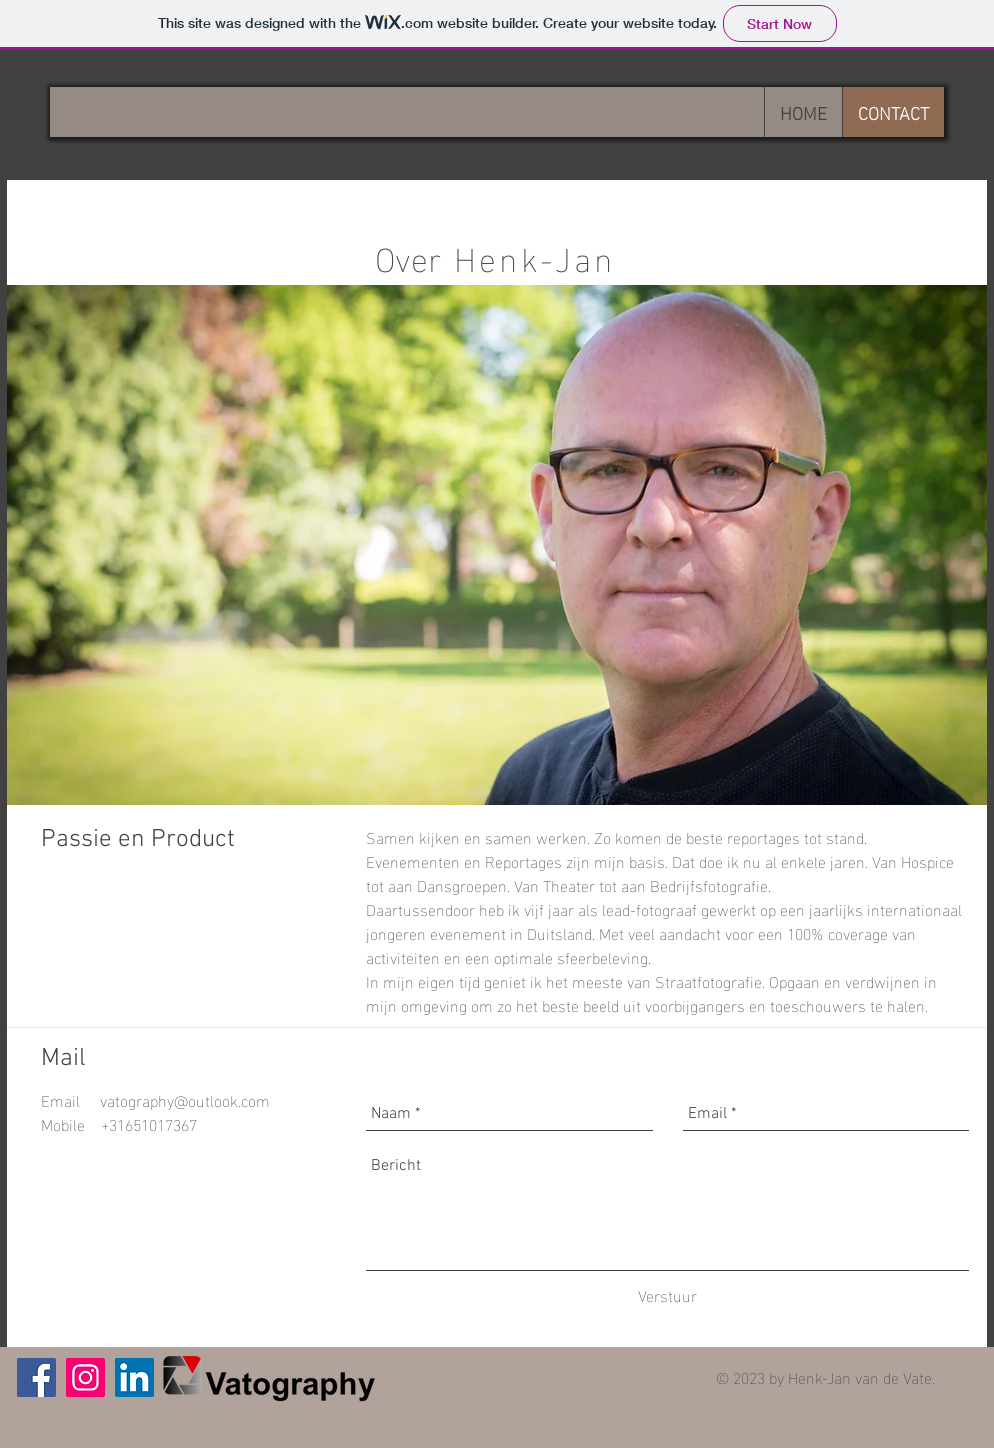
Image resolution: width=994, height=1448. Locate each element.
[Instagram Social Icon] (85, 1377)
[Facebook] (36, 1377)
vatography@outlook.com (185, 1099)
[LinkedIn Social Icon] (134, 1377)
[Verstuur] (667, 1295)
